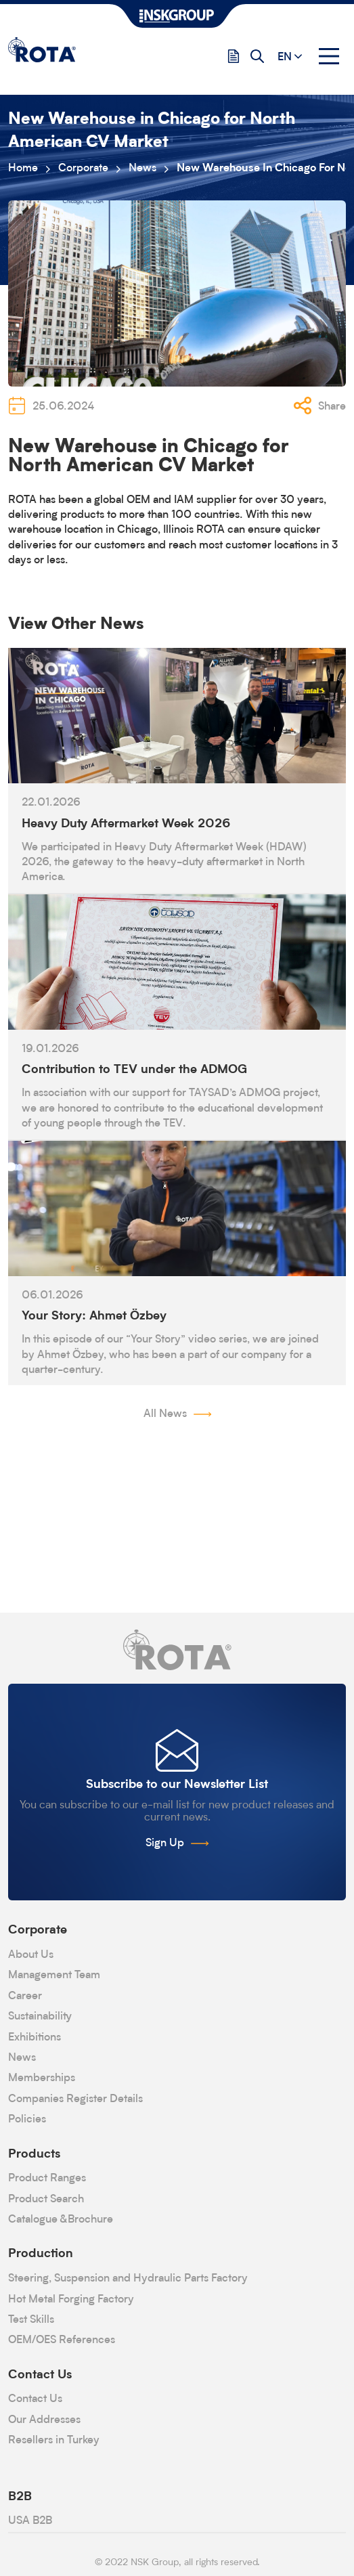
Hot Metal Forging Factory (71, 2299)
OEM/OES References (61, 2340)
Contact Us (35, 2399)
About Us (30, 1955)
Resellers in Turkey (53, 2440)
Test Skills (31, 2320)
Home (23, 168)
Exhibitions (34, 2037)
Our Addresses (44, 2420)
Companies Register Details (75, 2099)
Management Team (54, 1975)
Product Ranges (47, 2178)
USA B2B (30, 2521)
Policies (27, 2119)
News (142, 168)
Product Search (46, 2199)
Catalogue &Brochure (60, 2219)
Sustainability (40, 2016)
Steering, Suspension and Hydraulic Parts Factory (128, 2278)
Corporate (83, 168)
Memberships (41, 2078)
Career (25, 1996)
